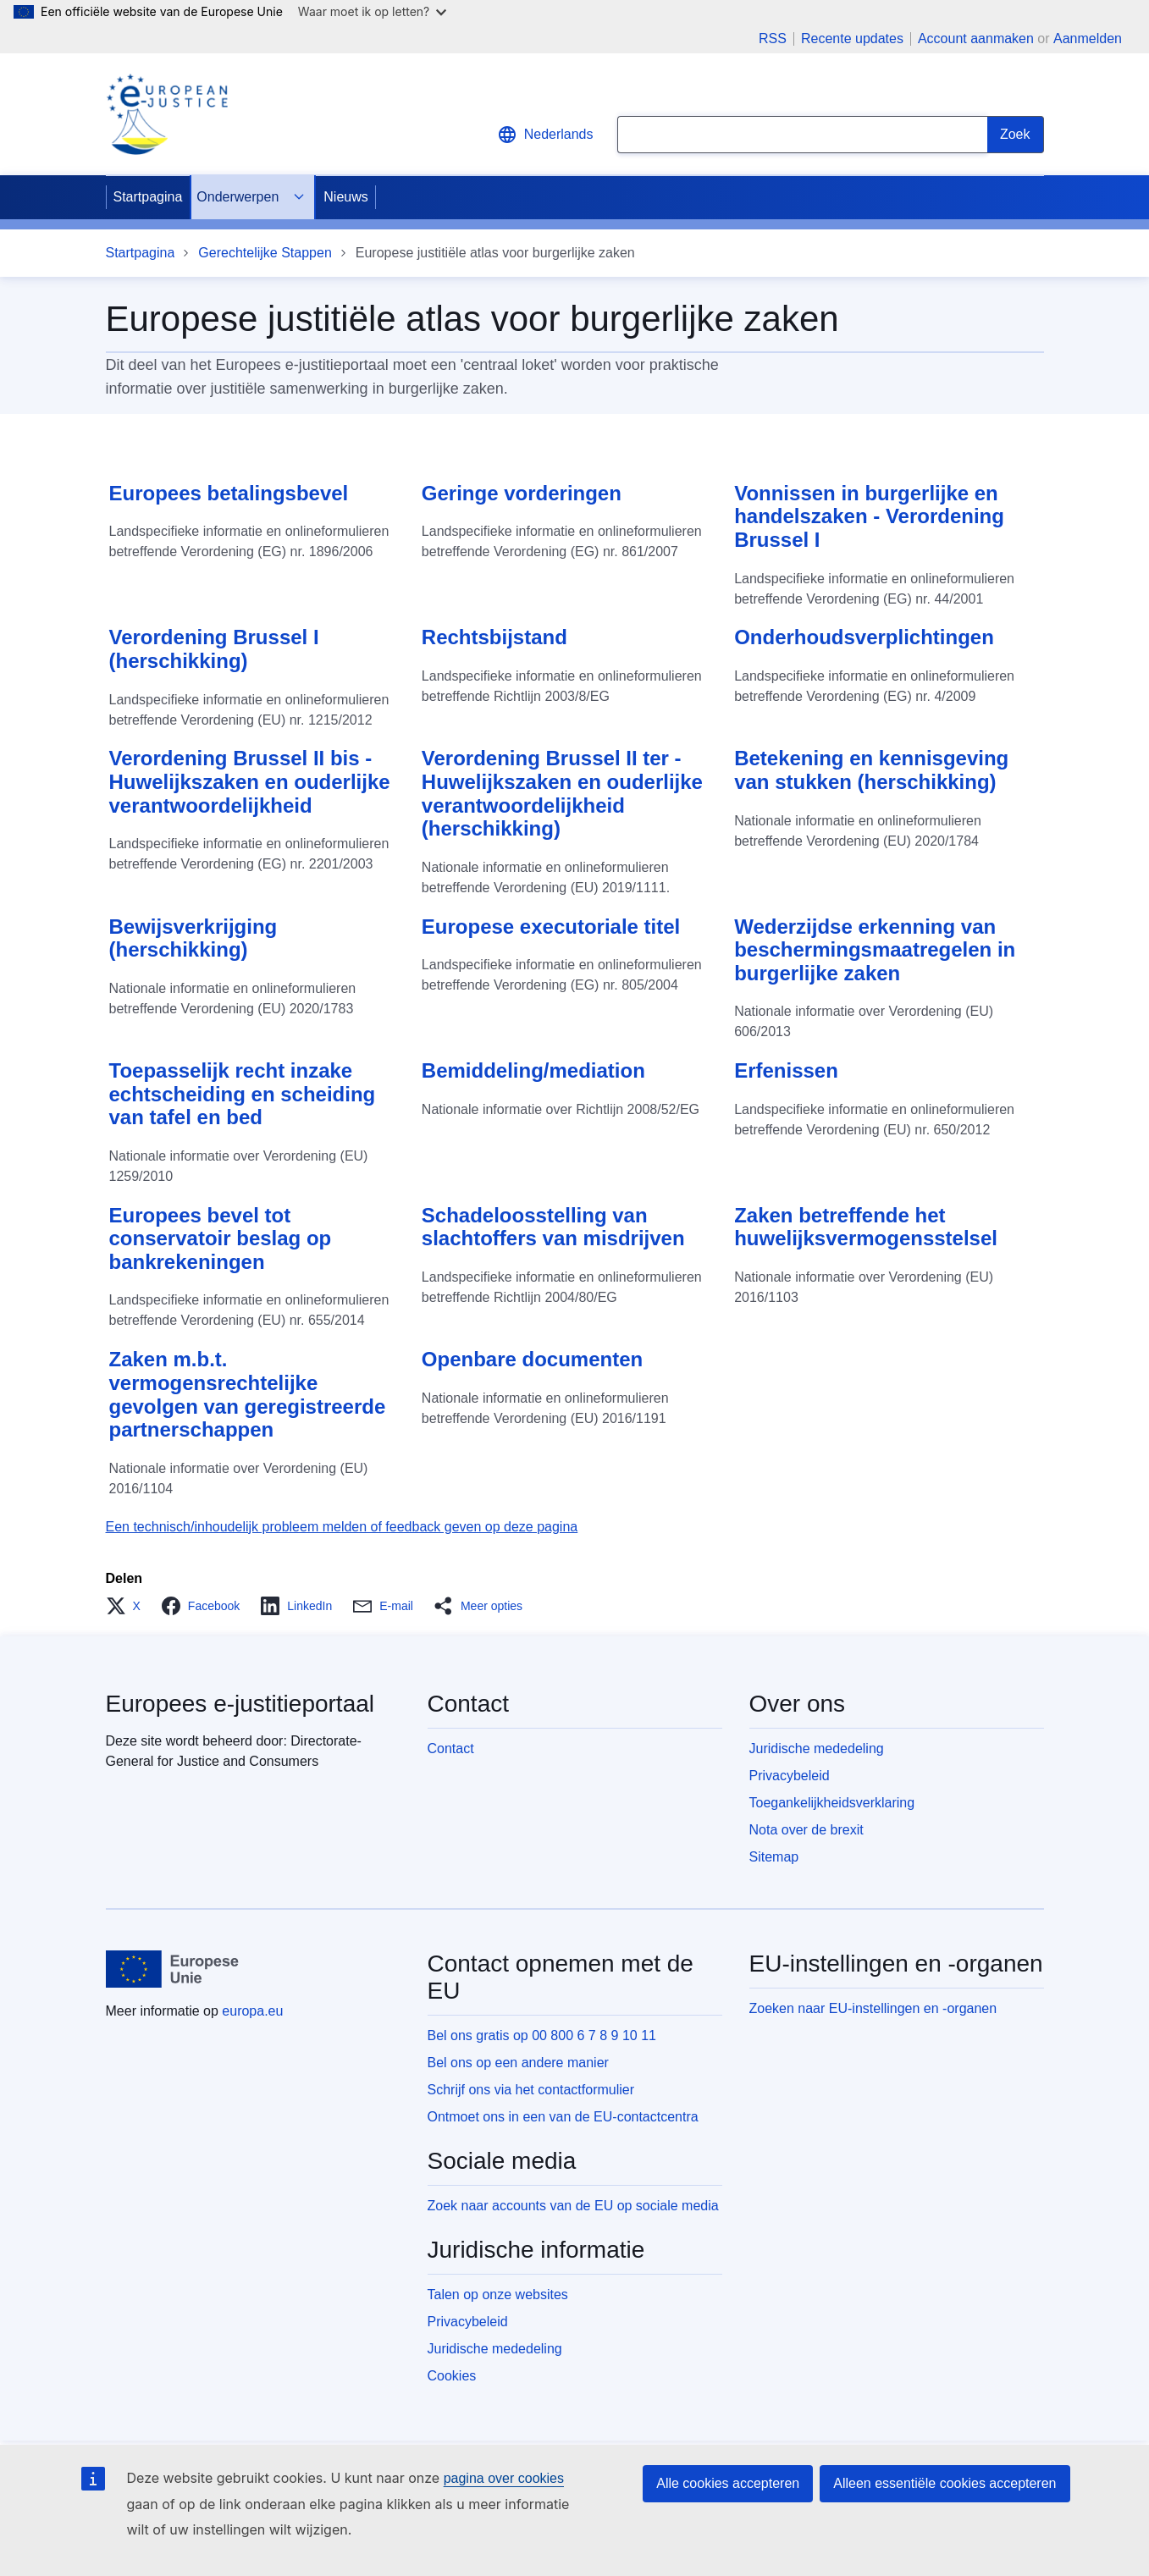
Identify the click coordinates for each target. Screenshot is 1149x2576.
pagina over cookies (504, 2478)
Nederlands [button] (545, 134)
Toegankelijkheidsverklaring (832, 1802)
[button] (128, 1606)
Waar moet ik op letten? (372, 11)
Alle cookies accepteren (727, 2483)
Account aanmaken (976, 38)
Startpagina (148, 197)
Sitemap (774, 1857)
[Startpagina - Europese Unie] (173, 1969)
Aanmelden (1087, 38)
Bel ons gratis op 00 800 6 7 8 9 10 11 (542, 2035)
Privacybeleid (789, 1775)
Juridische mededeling (816, 1748)
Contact (451, 1748)
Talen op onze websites (498, 2294)
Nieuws (345, 197)
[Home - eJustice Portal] (167, 114)
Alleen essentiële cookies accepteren (944, 2483)
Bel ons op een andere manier (518, 2062)
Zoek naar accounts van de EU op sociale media (573, 2205)
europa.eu (252, 2011)
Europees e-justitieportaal (240, 1704)
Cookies (452, 2376)
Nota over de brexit (806, 1830)
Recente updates (852, 39)
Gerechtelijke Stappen (264, 252)
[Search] (1015, 134)
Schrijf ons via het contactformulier (531, 2089)
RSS (773, 39)
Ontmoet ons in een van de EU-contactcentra (563, 2117)
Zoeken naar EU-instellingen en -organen (873, 2008)
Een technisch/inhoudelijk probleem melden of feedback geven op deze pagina (342, 1527)
